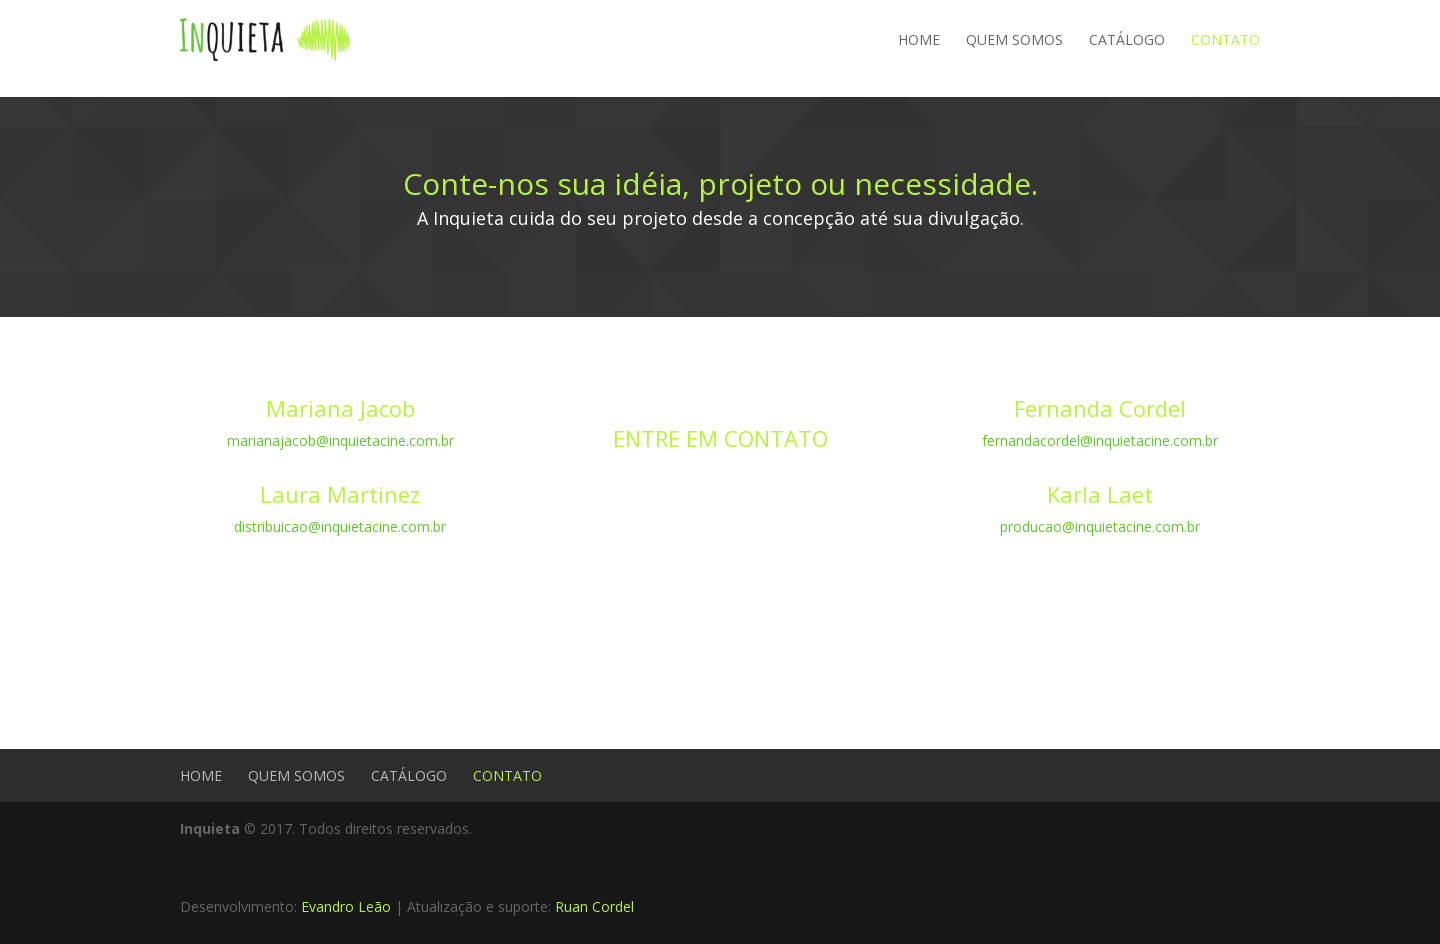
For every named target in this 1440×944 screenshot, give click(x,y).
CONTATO (1225, 39)
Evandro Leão (346, 906)
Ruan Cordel (594, 906)
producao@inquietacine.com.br (1100, 526)
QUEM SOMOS (1014, 39)
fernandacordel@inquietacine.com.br (1100, 440)
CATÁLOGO (1127, 39)
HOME (919, 39)
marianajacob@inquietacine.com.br (340, 440)
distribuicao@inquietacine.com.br (340, 526)
